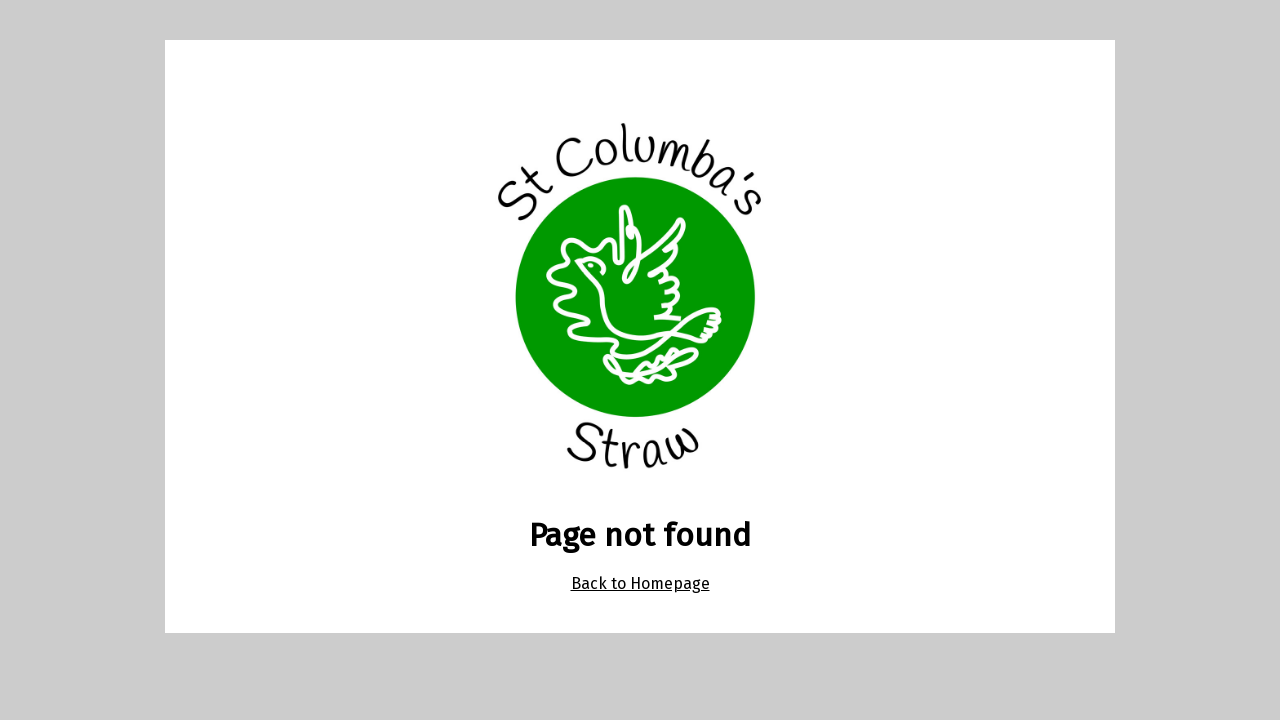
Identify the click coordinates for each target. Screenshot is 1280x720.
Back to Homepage (640, 583)
